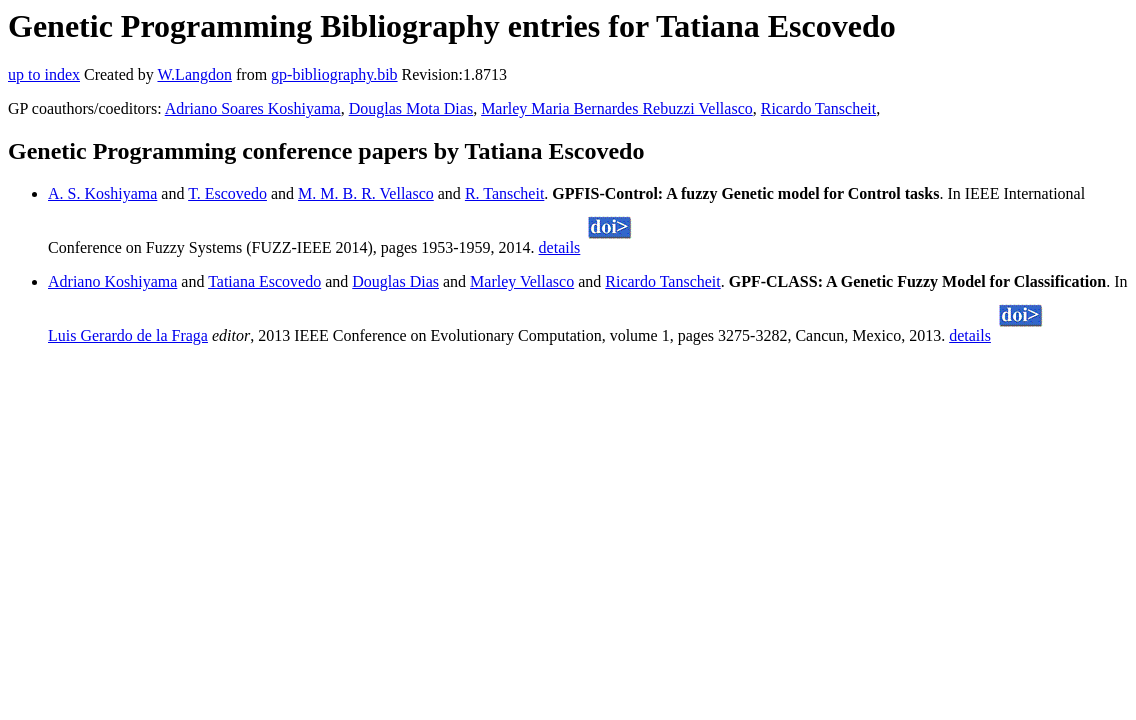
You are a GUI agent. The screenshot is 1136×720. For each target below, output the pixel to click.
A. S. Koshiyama (102, 193)
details (560, 247)
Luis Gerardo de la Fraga (128, 335)
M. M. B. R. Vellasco (366, 193)
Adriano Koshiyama (112, 281)
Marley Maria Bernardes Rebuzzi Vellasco (617, 108)
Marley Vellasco (522, 281)
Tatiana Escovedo (264, 281)
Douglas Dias (395, 281)
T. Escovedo (227, 193)
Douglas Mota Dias (411, 108)
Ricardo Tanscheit (818, 108)
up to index (44, 74)
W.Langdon (194, 74)
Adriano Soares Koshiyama (253, 108)
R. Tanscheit (504, 193)
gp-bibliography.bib (334, 74)
